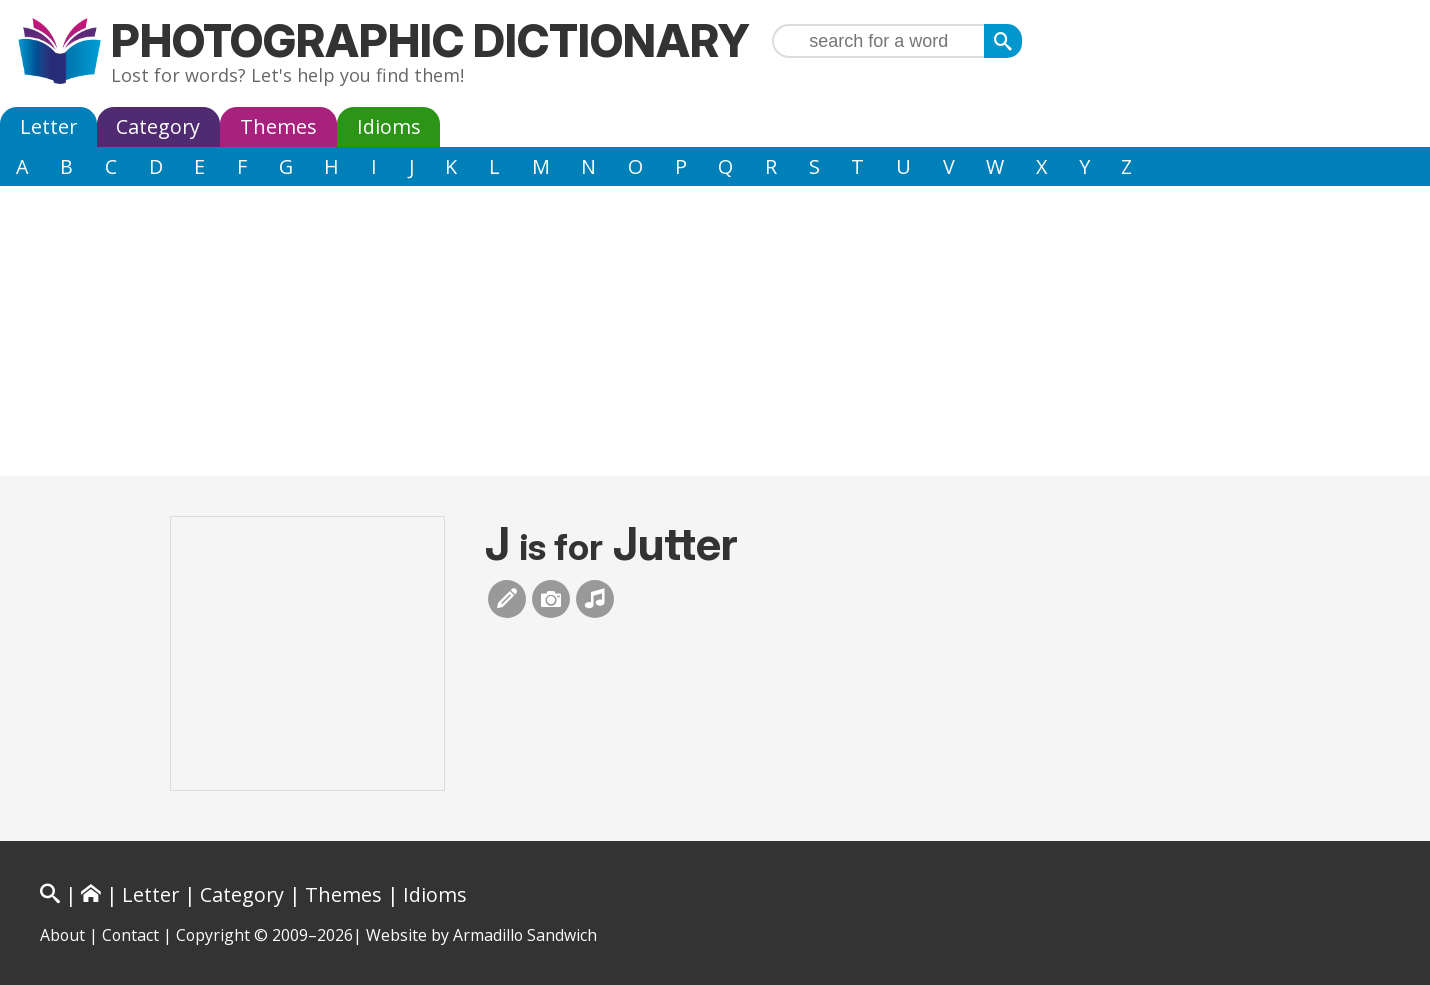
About (62, 935)
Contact (130, 935)
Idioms (389, 126)
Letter (48, 126)
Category (158, 126)
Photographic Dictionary (430, 40)
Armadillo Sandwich (525, 935)
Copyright (213, 935)
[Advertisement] (715, 336)
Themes (278, 126)
